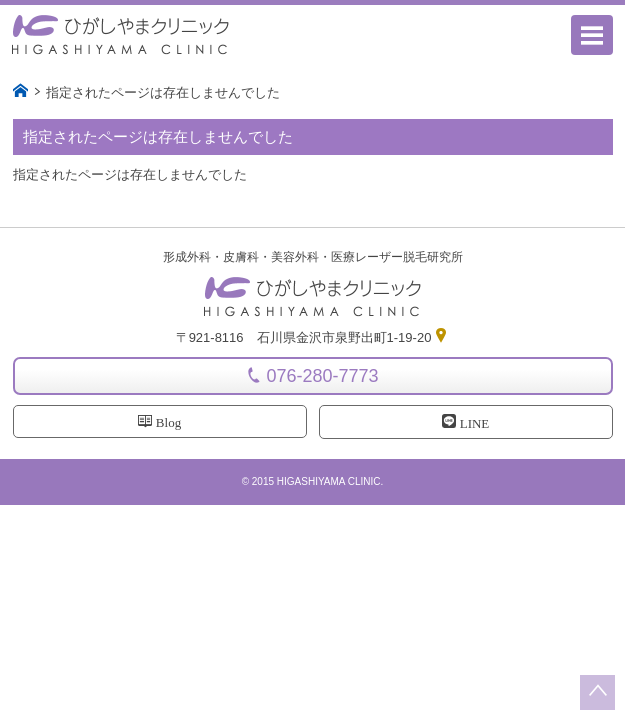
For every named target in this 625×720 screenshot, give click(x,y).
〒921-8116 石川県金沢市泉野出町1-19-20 (313, 337)
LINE (466, 423)
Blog (159, 422)
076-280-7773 (322, 376)
